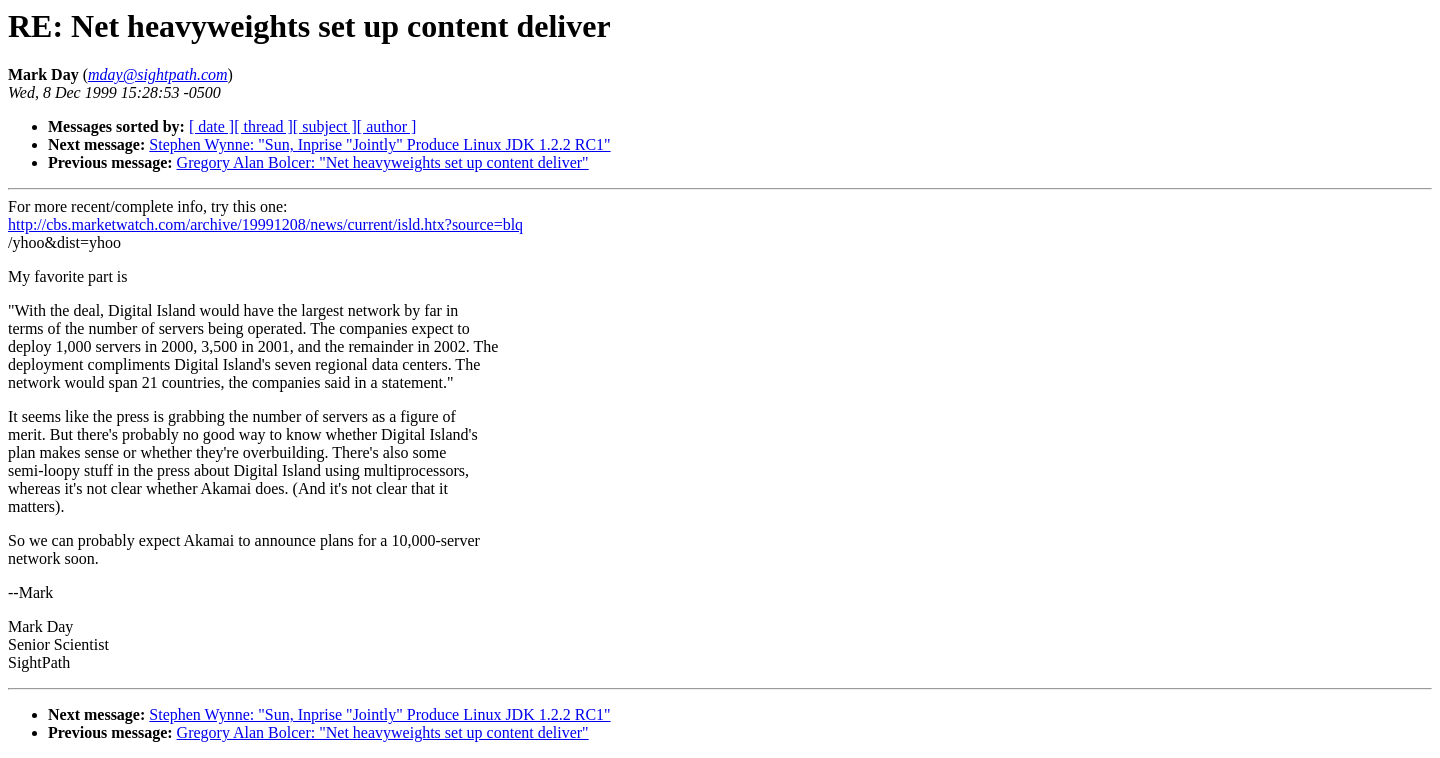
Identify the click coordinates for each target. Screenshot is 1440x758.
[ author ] (387, 126)
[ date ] (211, 126)
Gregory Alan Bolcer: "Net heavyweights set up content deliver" (383, 162)
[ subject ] (325, 126)
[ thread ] (263, 126)
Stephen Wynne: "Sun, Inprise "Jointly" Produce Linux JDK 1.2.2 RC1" (379, 144)
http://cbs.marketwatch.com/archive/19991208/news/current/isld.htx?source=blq (265, 224)
